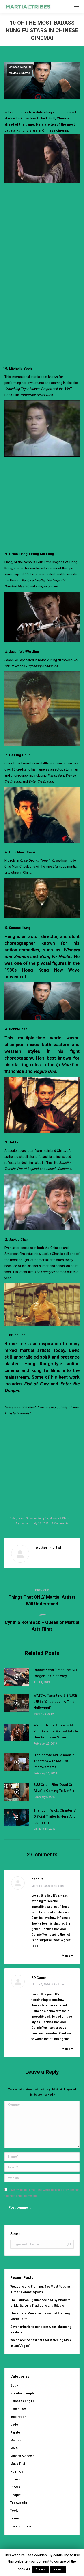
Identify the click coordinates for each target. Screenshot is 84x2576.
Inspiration (18, 2417)
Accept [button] (40, 2569)
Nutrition (16, 2471)
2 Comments (60, 1523)
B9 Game (38, 1978)
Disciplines (18, 2409)
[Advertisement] (42, 231)
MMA (14, 2448)
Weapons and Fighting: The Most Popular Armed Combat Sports (40, 2289)
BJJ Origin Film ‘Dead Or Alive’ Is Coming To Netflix (54, 1788)
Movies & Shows (19, 73)
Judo (14, 2424)
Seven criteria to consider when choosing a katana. (40, 2329)
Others (15, 2479)
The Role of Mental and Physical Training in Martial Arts (41, 2316)
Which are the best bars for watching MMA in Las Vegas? (40, 2343)
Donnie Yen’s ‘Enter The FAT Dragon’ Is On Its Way (55, 1673)
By (22, 1523)
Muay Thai (17, 2463)
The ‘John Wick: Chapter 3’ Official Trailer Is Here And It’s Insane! (55, 1816)
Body (14, 2385)
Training (16, 2518)
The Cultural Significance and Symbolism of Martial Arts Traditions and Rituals (40, 2302)
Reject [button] (58, 2569)
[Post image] (16, 1677)
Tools (14, 2510)
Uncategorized (21, 2526)
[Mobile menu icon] (77, 7)
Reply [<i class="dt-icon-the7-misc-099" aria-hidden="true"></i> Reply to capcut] (67, 1955)
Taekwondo (18, 2503)
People (15, 2495)
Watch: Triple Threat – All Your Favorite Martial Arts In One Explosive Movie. (56, 1731)
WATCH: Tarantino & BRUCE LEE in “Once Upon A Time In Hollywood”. (56, 1702)
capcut (37, 1879)
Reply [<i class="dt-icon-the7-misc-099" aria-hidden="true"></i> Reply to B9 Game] (67, 2048)
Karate (15, 2432)
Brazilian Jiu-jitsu (23, 2393)
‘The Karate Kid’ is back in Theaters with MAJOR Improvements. (54, 1761)
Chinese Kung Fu (20, 67)
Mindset (16, 2440)
